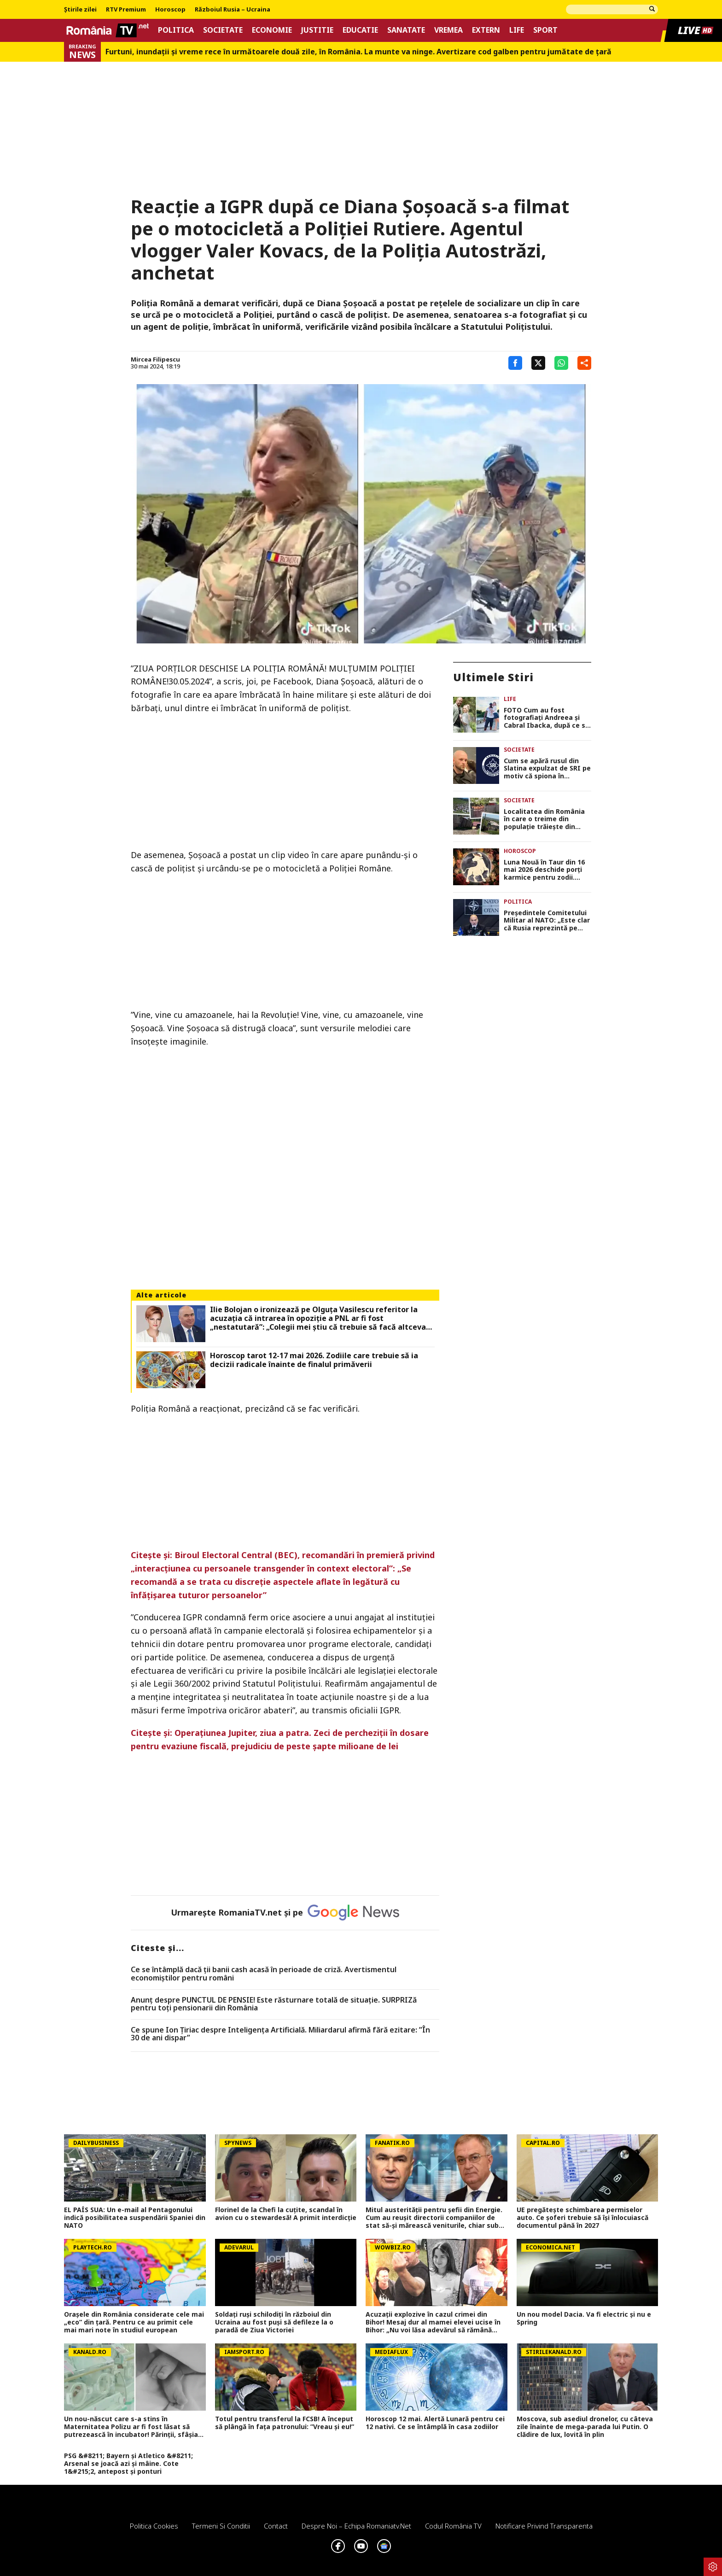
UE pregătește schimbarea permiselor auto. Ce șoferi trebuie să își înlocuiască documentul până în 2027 (582, 2217)
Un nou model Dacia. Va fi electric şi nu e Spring (584, 2318)
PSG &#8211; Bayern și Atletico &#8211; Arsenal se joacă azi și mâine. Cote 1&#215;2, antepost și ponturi (128, 2463)
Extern (486, 30)
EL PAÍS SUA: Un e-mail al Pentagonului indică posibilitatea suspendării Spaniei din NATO (134, 2217)
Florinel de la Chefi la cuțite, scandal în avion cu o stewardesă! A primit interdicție (285, 2214)
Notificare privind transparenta (544, 2526)
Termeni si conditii (221, 2526)
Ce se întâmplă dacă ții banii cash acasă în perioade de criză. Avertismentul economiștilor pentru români (263, 1974)
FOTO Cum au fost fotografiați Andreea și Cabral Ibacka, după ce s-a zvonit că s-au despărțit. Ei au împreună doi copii (547, 718)
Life (516, 30)
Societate (223, 30)
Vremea (448, 30)
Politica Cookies (154, 2526)
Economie (272, 30)
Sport (545, 30)
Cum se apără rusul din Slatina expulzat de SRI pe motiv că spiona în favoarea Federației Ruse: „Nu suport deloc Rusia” (547, 768)
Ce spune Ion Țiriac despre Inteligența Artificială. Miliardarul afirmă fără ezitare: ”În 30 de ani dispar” (280, 2034)
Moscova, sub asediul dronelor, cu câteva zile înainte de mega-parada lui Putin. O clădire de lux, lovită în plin (585, 2426)
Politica (176, 30)
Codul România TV (453, 2526)
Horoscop (170, 9)
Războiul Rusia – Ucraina (232, 9)
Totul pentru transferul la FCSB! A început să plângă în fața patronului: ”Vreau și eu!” (284, 2423)
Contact (276, 2526)
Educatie (360, 30)
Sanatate (406, 30)
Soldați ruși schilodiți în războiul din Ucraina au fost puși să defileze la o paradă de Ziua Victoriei (274, 2322)
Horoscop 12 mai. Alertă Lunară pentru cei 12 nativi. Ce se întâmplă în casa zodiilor (435, 2423)
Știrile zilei (80, 9)
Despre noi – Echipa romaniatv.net (356, 2526)
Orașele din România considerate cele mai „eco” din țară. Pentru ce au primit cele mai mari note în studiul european (134, 2322)
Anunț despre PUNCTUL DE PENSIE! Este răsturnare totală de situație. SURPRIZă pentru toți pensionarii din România (274, 2004)
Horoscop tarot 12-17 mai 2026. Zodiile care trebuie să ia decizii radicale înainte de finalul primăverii (314, 1360)
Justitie (317, 30)
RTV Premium (126, 9)
